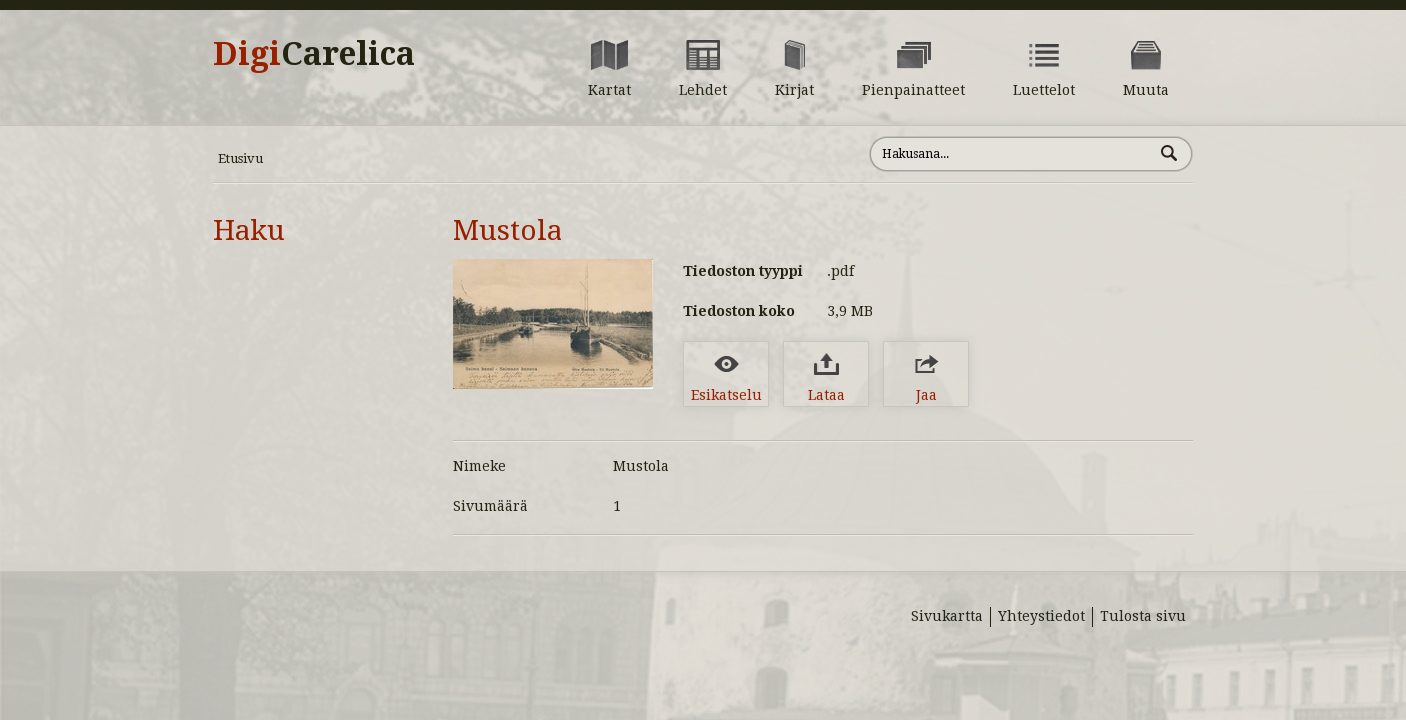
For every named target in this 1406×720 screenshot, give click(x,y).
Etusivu (240, 158)
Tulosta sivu (1143, 616)
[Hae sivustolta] (1011, 154)
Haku (249, 230)
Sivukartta (947, 616)
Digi (314, 54)
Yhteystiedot (1041, 616)
